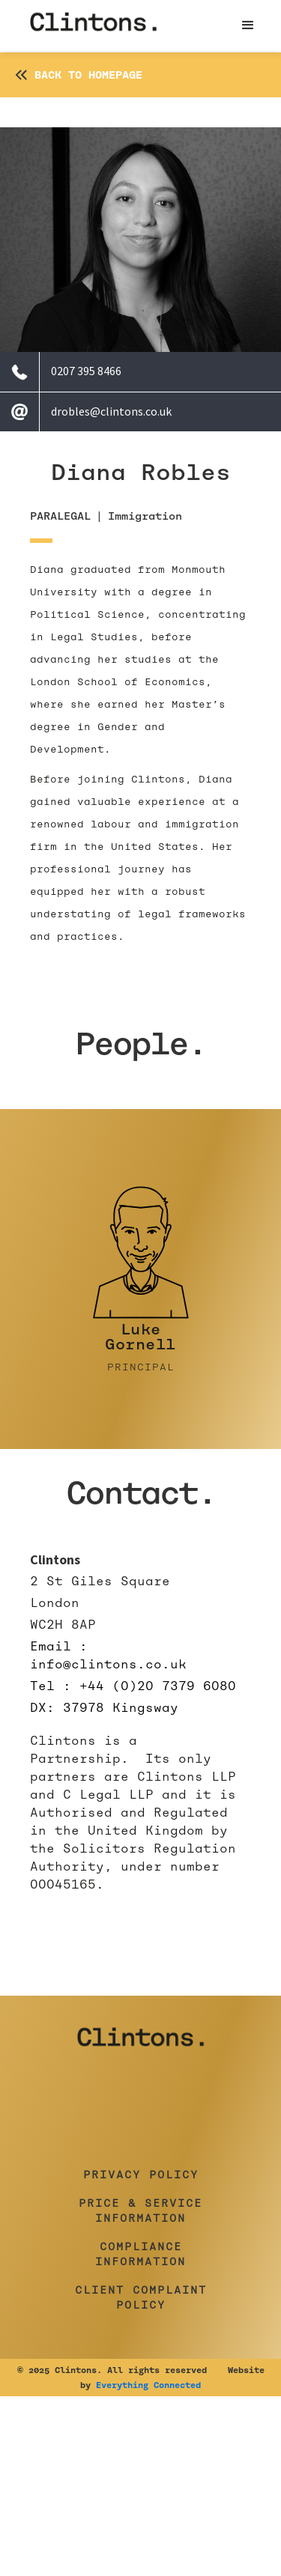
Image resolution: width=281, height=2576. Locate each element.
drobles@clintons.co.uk (111, 411)
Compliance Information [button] (140, 2254)
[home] (93, 25)
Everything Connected (148, 2385)
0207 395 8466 (86, 370)
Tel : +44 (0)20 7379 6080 (133, 1686)
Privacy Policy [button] (141, 2174)
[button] (248, 25)
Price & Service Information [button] (140, 2210)
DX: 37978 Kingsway (104, 1708)
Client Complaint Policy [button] (141, 2297)
